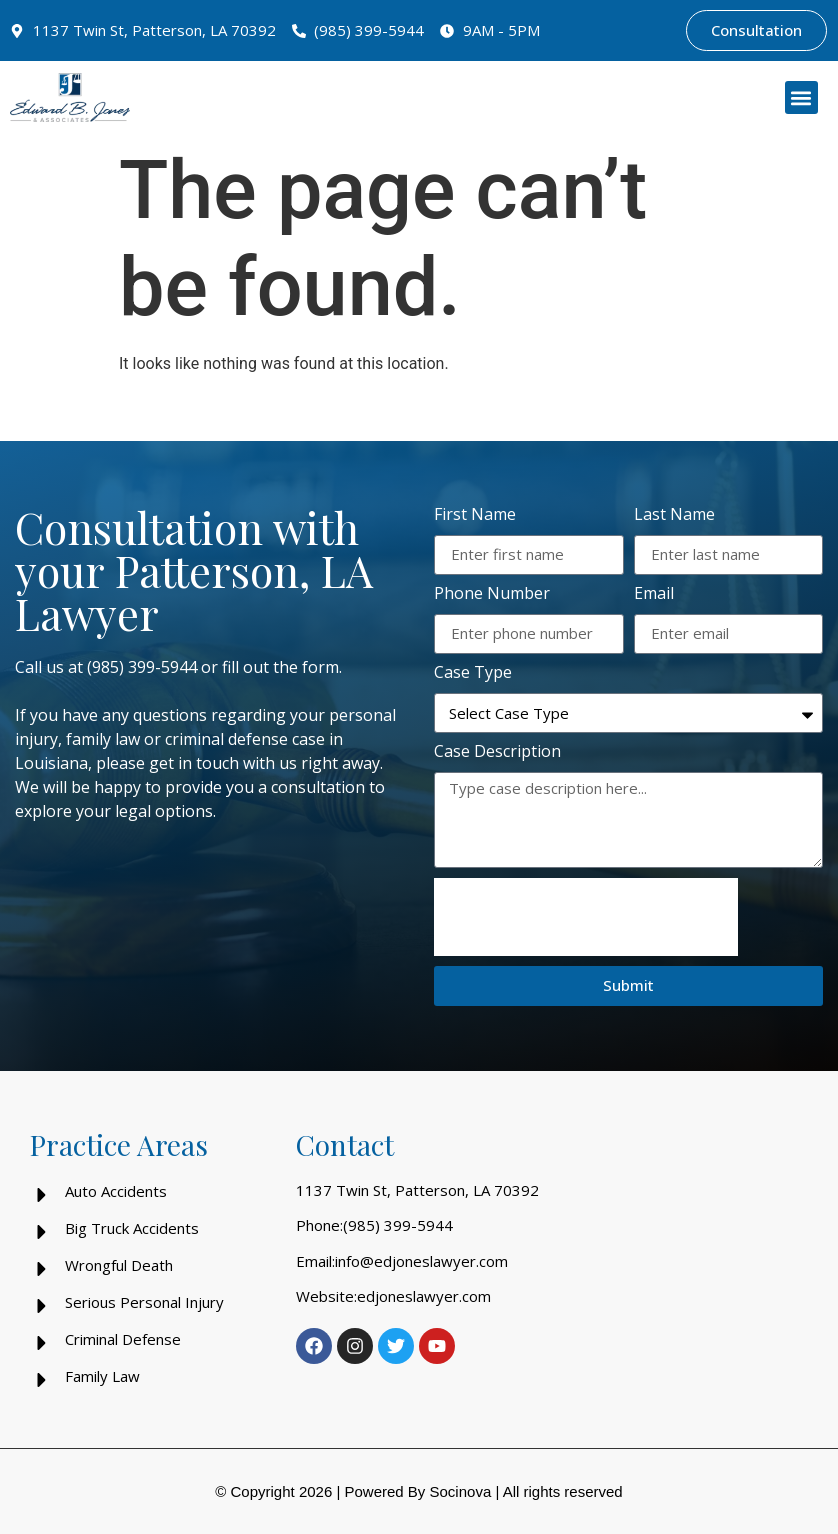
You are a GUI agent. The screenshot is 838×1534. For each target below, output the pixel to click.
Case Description (497, 752)
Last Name (674, 515)
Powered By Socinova (417, 1491)
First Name (475, 515)
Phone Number (492, 594)
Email (654, 594)
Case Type (473, 673)
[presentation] (586, 917)
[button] (801, 97)
